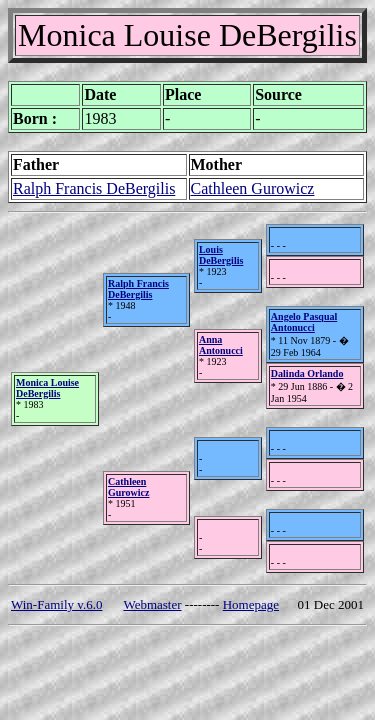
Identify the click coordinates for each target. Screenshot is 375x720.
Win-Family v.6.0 (56, 604)
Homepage (251, 604)
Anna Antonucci (221, 345)
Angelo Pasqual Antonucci (304, 322)
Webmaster (152, 604)
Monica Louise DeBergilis (47, 388)
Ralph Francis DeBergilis (94, 188)
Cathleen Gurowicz (253, 188)
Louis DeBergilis (221, 255)
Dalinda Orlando (307, 373)
